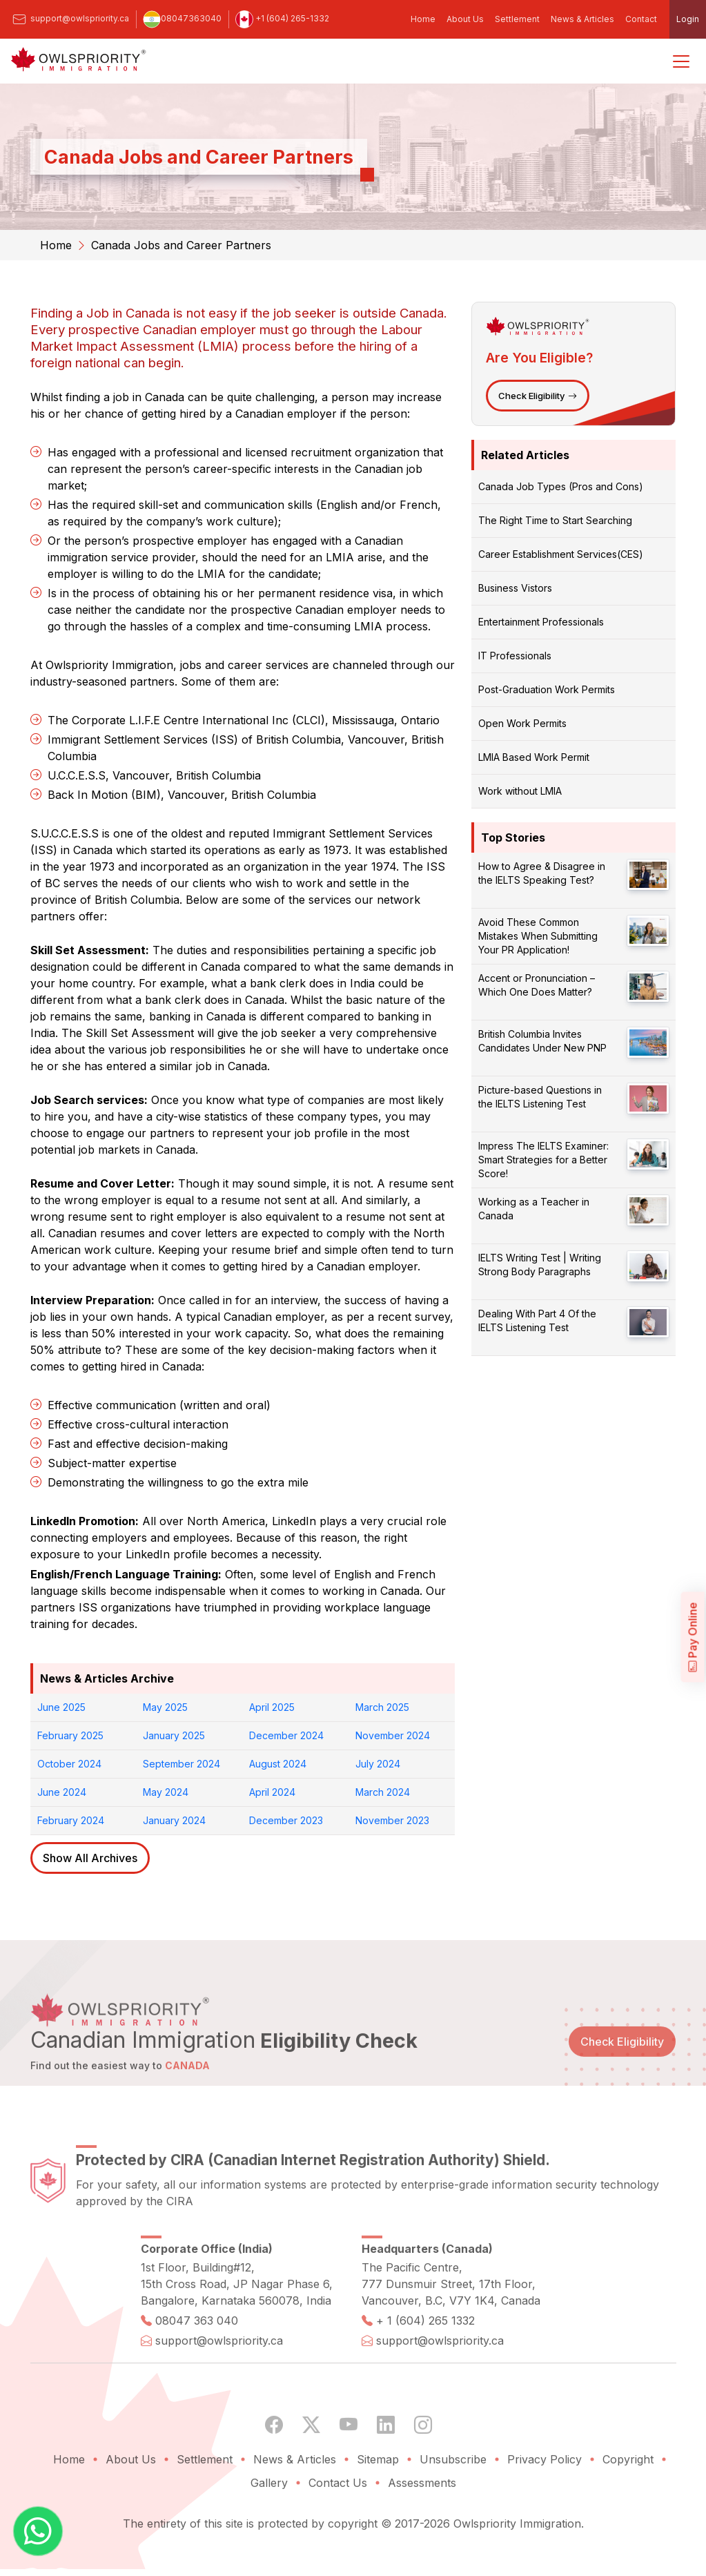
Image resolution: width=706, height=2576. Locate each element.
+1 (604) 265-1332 (282, 18)
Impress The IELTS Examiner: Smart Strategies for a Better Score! (543, 1159)
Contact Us (337, 2518)
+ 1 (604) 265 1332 (425, 2356)
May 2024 (165, 1792)
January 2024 (174, 1820)
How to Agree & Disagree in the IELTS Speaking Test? (541, 873)
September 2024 (181, 1764)
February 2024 (70, 1820)
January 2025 (174, 1735)
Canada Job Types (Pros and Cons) (560, 486)
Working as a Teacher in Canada (533, 1208)
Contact (641, 19)
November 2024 (392, 1735)
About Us (465, 19)
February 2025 (70, 1735)
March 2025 (382, 1707)
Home (423, 19)
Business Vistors (515, 588)
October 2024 (69, 1764)
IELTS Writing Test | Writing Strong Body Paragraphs (539, 1264)
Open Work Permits (522, 723)
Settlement (517, 19)
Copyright (628, 2494)
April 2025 (272, 1707)
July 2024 (377, 1764)
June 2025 (61, 1707)
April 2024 (272, 1792)
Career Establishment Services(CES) (560, 554)
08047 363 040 (196, 2356)
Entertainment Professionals (541, 622)
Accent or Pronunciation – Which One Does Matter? (536, 985)
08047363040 (182, 18)
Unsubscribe (453, 2494)
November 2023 (392, 1820)
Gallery (269, 2518)
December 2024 (286, 1735)
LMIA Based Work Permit (533, 757)
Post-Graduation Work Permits (546, 689)
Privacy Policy (544, 2494)
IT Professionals (514, 655)
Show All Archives (90, 1858)
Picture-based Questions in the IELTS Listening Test (540, 1097)
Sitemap (378, 2494)
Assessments (422, 2518)
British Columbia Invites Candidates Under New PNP (542, 1041)
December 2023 (286, 1820)
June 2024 (61, 1792)
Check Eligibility (537, 395)
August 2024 (277, 1764)
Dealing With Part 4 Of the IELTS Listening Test (537, 1320)
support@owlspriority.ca (69, 18)
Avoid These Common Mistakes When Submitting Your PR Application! (538, 936)
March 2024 (382, 1792)
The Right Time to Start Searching (555, 520)
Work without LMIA (520, 791)
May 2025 (165, 1707)
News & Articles (582, 19)
